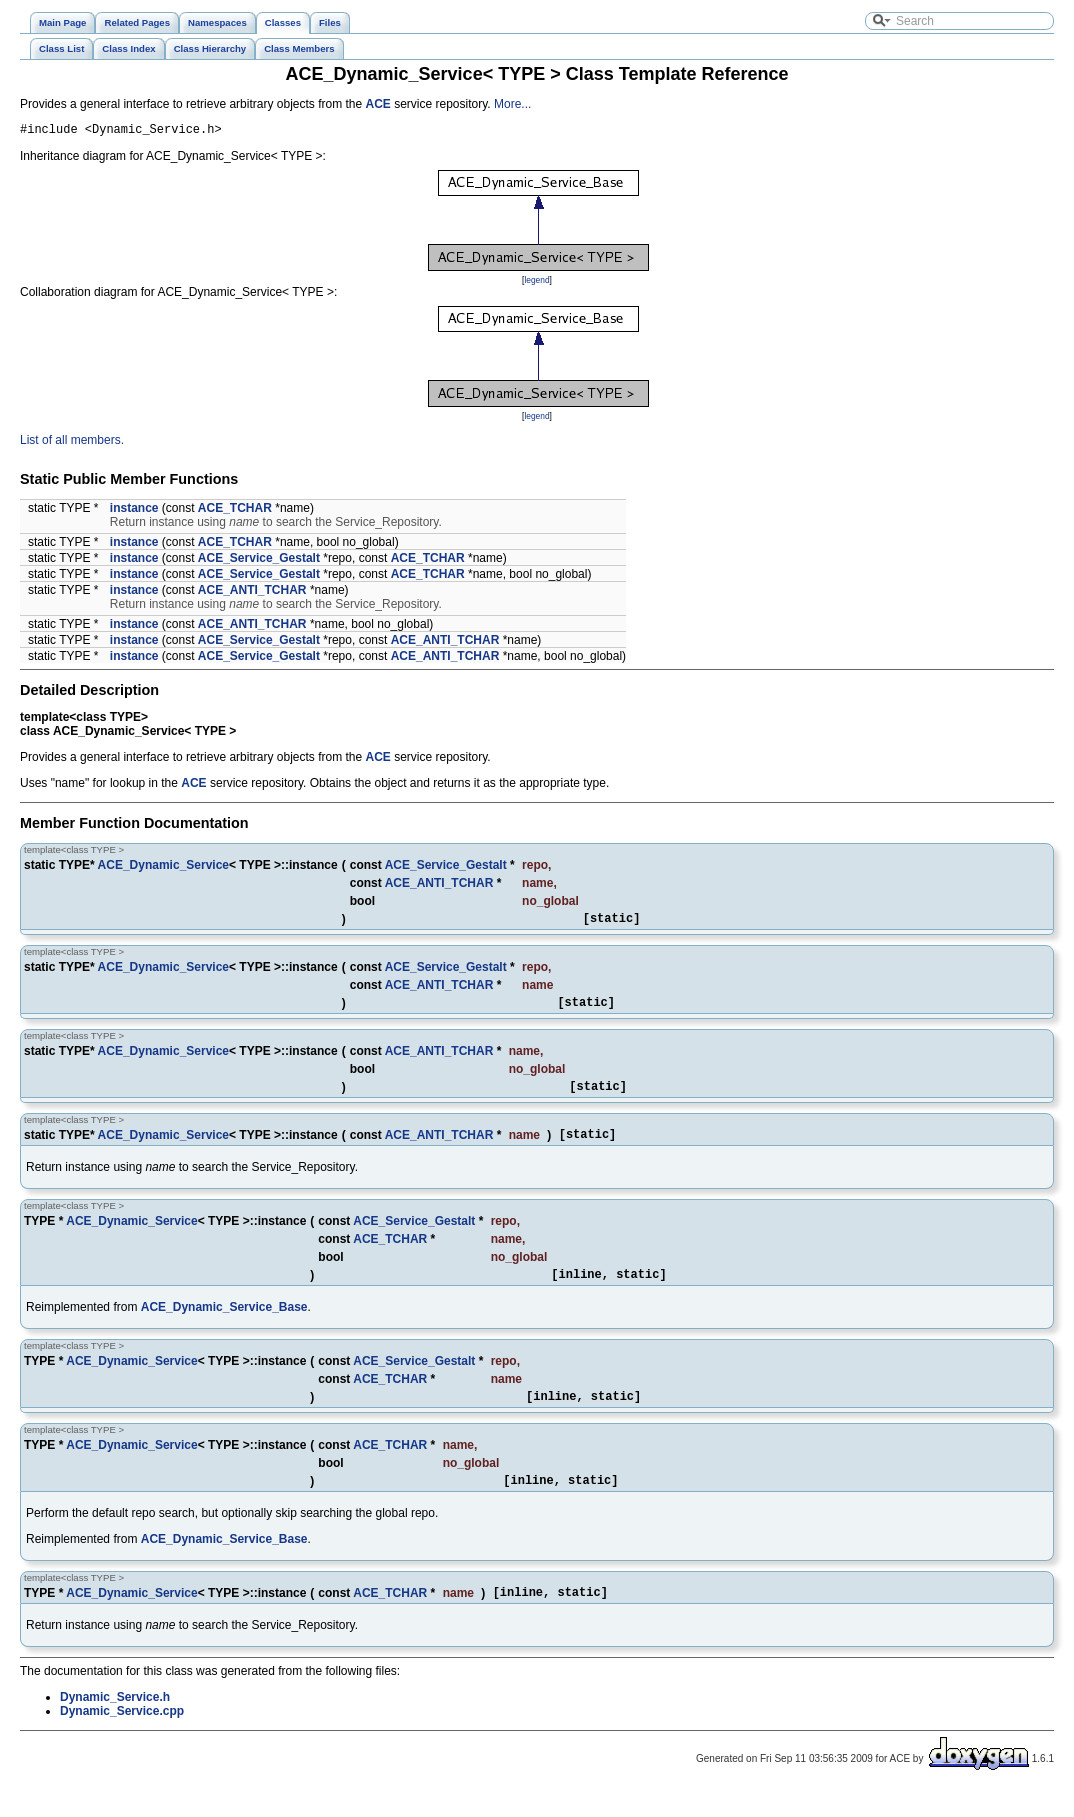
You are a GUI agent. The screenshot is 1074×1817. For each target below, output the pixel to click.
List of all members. (72, 443)
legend (536, 283)
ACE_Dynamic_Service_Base (224, 1325)
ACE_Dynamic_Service (163, 868)
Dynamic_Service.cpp (122, 1738)
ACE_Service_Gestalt (259, 561)
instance (134, 511)
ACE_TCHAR (235, 511)
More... (512, 104)
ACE (378, 104)
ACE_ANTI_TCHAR (252, 593)
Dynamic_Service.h (115, 1724)
